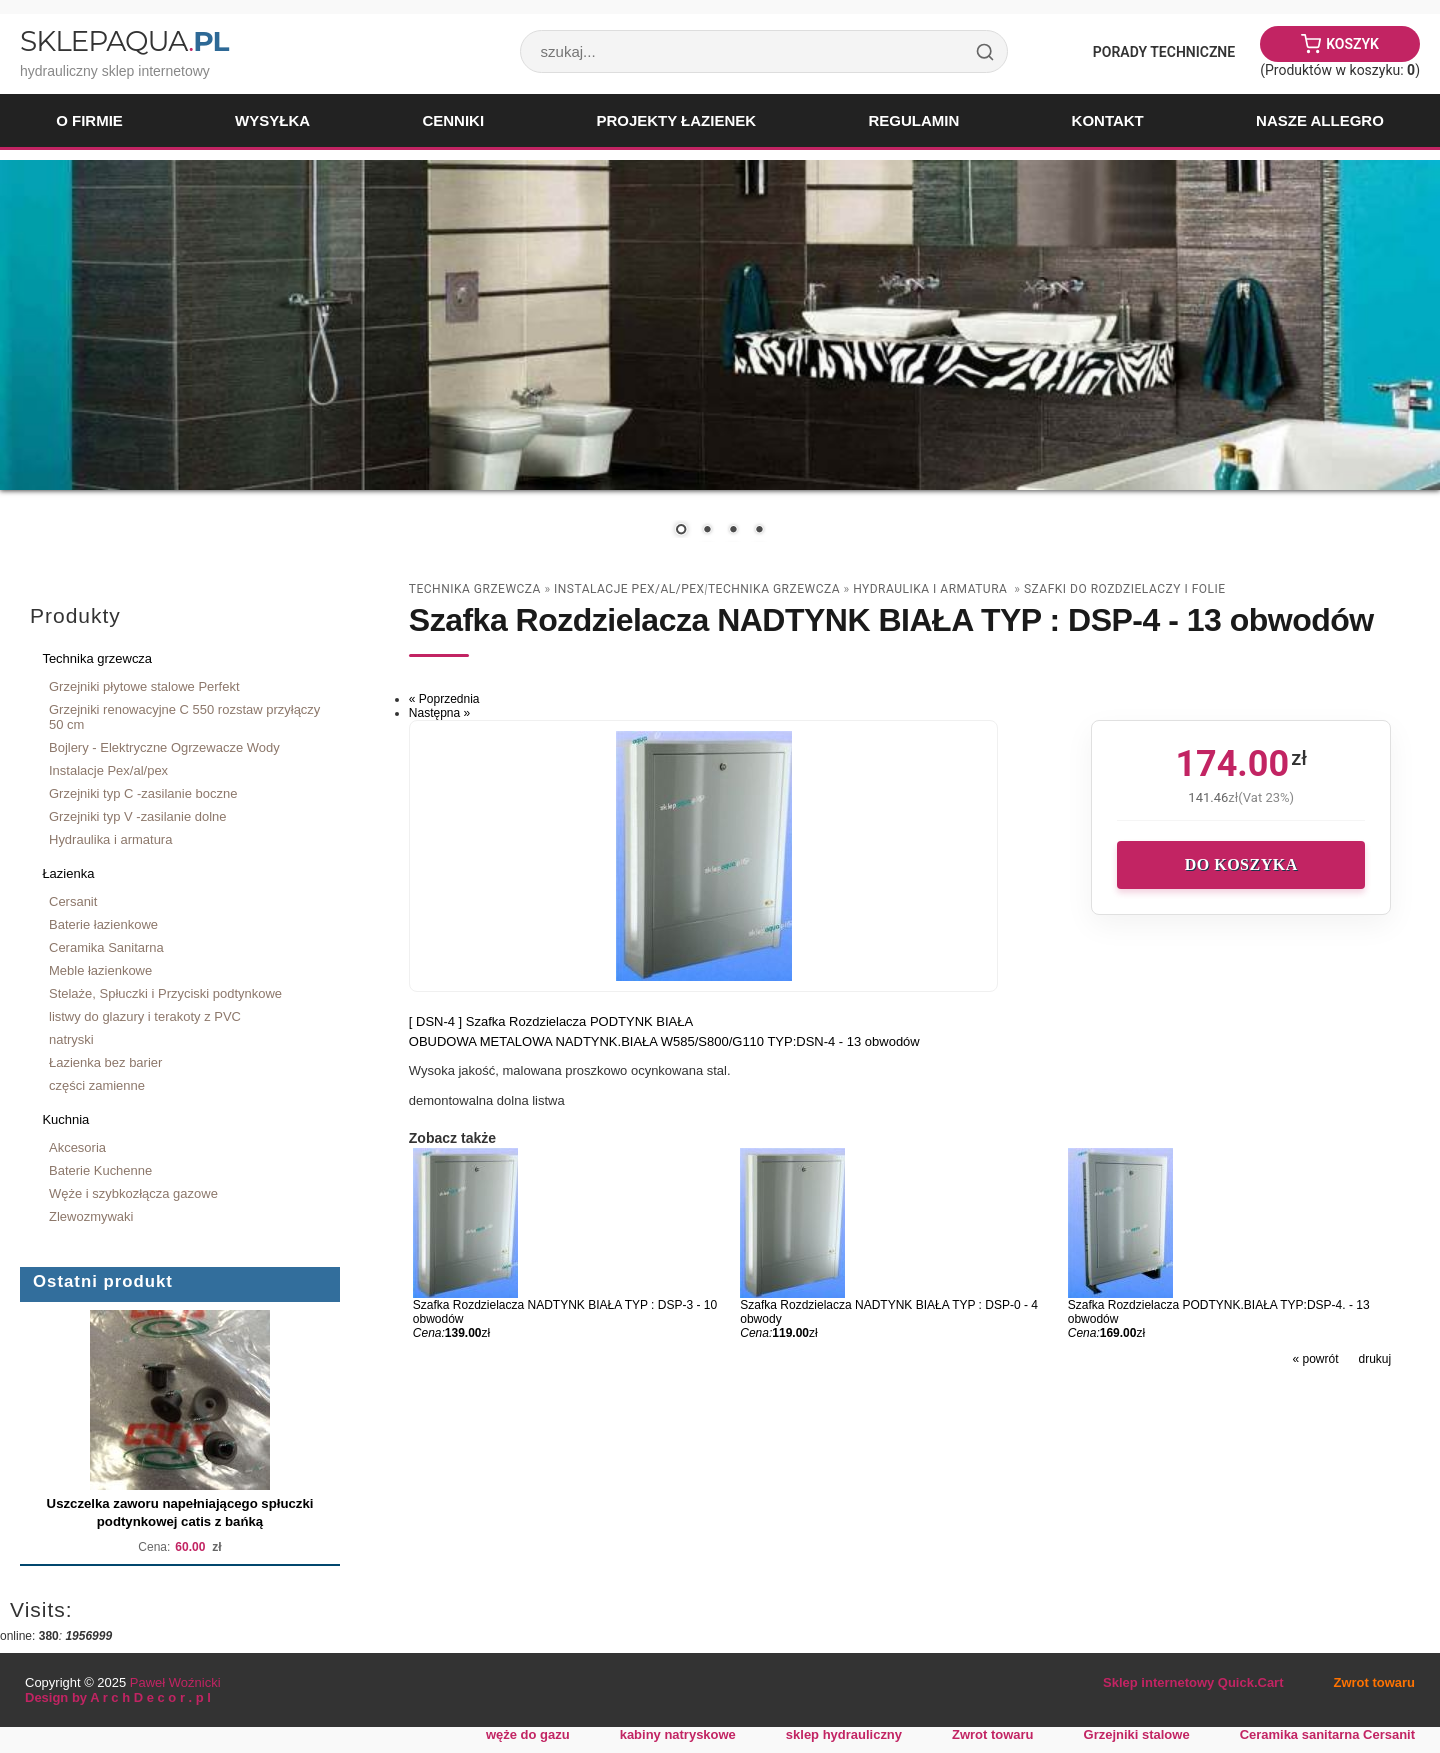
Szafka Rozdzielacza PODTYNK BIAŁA (579, 1021)
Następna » (439, 713)
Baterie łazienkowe (103, 924)
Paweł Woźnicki (175, 1682)
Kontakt (1108, 120)
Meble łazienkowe (100, 970)
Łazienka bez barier (105, 1062)
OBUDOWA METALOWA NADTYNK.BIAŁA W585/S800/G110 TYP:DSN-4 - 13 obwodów (664, 1041)
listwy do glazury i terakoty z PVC (145, 1016)
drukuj (1375, 1359)
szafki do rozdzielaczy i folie (1125, 589)
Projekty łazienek (676, 120)
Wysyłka (272, 120)
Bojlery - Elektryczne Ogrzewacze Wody (164, 747)
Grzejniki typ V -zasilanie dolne (138, 816)
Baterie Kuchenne (100, 1170)
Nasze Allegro (1320, 120)
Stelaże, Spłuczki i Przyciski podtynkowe (165, 993)
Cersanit (73, 901)
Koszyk (1352, 44)
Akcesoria (77, 1147)
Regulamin (913, 120)
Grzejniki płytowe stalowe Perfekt (144, 686)
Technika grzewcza (97, 658)
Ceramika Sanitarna (106, 947)
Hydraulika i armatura (110, 839)
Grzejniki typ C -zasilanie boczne (143, 793)
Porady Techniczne (1164, 52)
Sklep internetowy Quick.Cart (1193, 1682)
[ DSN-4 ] (437, 1021)
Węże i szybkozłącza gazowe (133, 1193)
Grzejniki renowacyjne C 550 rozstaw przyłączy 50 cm (184, 717)
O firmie (89, 120)
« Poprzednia (444, 699)
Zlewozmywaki (91, 1216)
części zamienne (97, 1085)
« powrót (1315, 1359)
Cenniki (453, 120)
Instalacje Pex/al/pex (108, 770)
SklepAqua (124, 41)
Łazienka (68, 873)
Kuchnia (65, 1119)
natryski (71, 1039)
